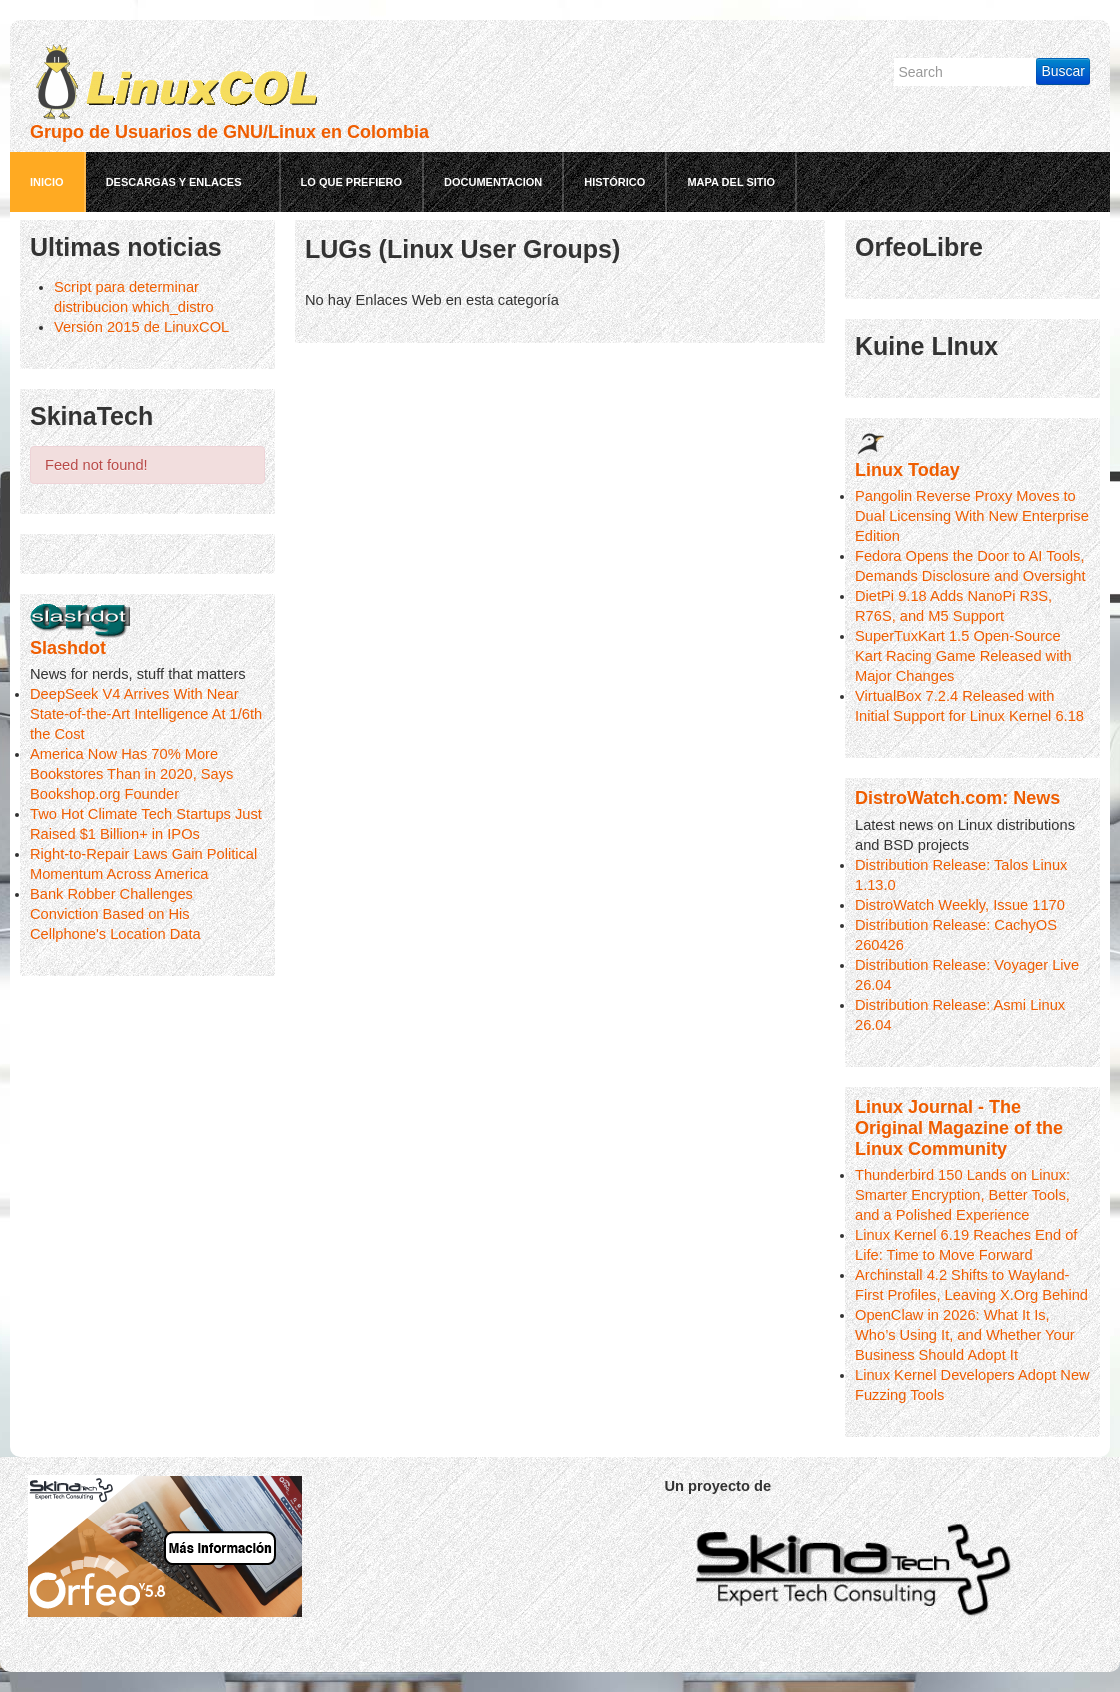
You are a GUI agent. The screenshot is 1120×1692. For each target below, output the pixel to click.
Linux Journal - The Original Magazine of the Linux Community (959, 1128)
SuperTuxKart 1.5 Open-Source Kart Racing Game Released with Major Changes (963, 656)
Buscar (1063, 71)
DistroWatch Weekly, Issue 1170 (960, 905)
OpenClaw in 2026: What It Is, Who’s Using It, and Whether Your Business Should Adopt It (965, 1335)
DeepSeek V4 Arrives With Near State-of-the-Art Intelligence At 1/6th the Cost (146, 714)
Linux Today (907, 470)
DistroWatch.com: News (957, 798)
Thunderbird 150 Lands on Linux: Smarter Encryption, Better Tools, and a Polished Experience (962, 1195)
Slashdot (68, 648)
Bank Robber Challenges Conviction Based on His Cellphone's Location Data (115, 914)
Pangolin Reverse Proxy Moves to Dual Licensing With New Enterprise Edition (972, 516)
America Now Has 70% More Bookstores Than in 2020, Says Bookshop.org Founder (131, 774)
